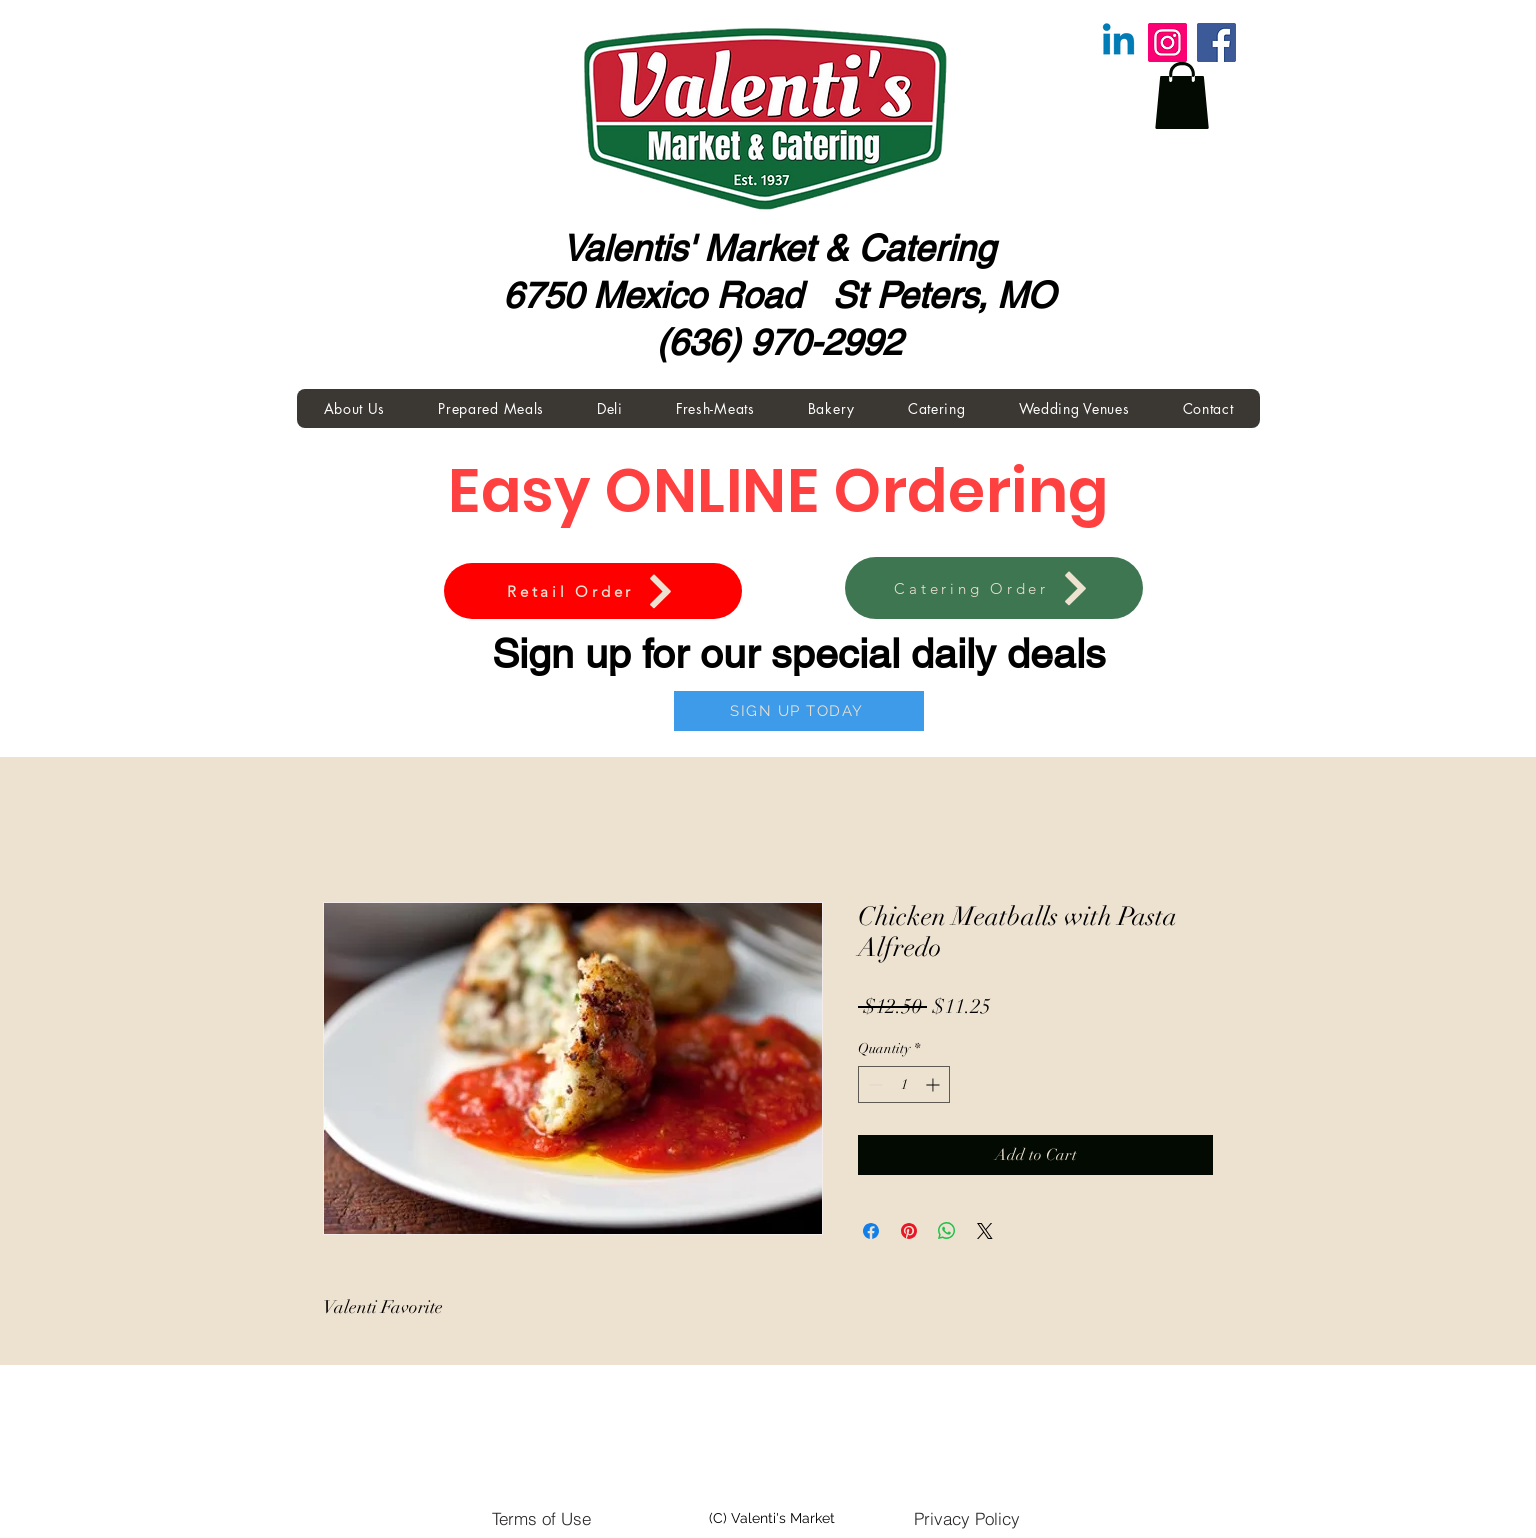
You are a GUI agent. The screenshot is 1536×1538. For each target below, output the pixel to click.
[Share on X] (985, 1231)
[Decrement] (873, 1084)
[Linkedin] (1118, 42)
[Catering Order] (994, 588)
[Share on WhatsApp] (947, 1231)
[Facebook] (1216, 42)
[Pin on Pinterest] (909, 1231)
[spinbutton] (904, 1084)
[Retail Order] (593, 591)
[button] (1182, 95)
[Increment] (934, 1084)
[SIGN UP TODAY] (799, 711)
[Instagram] (1167, 42)
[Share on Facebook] (871, 1231)
